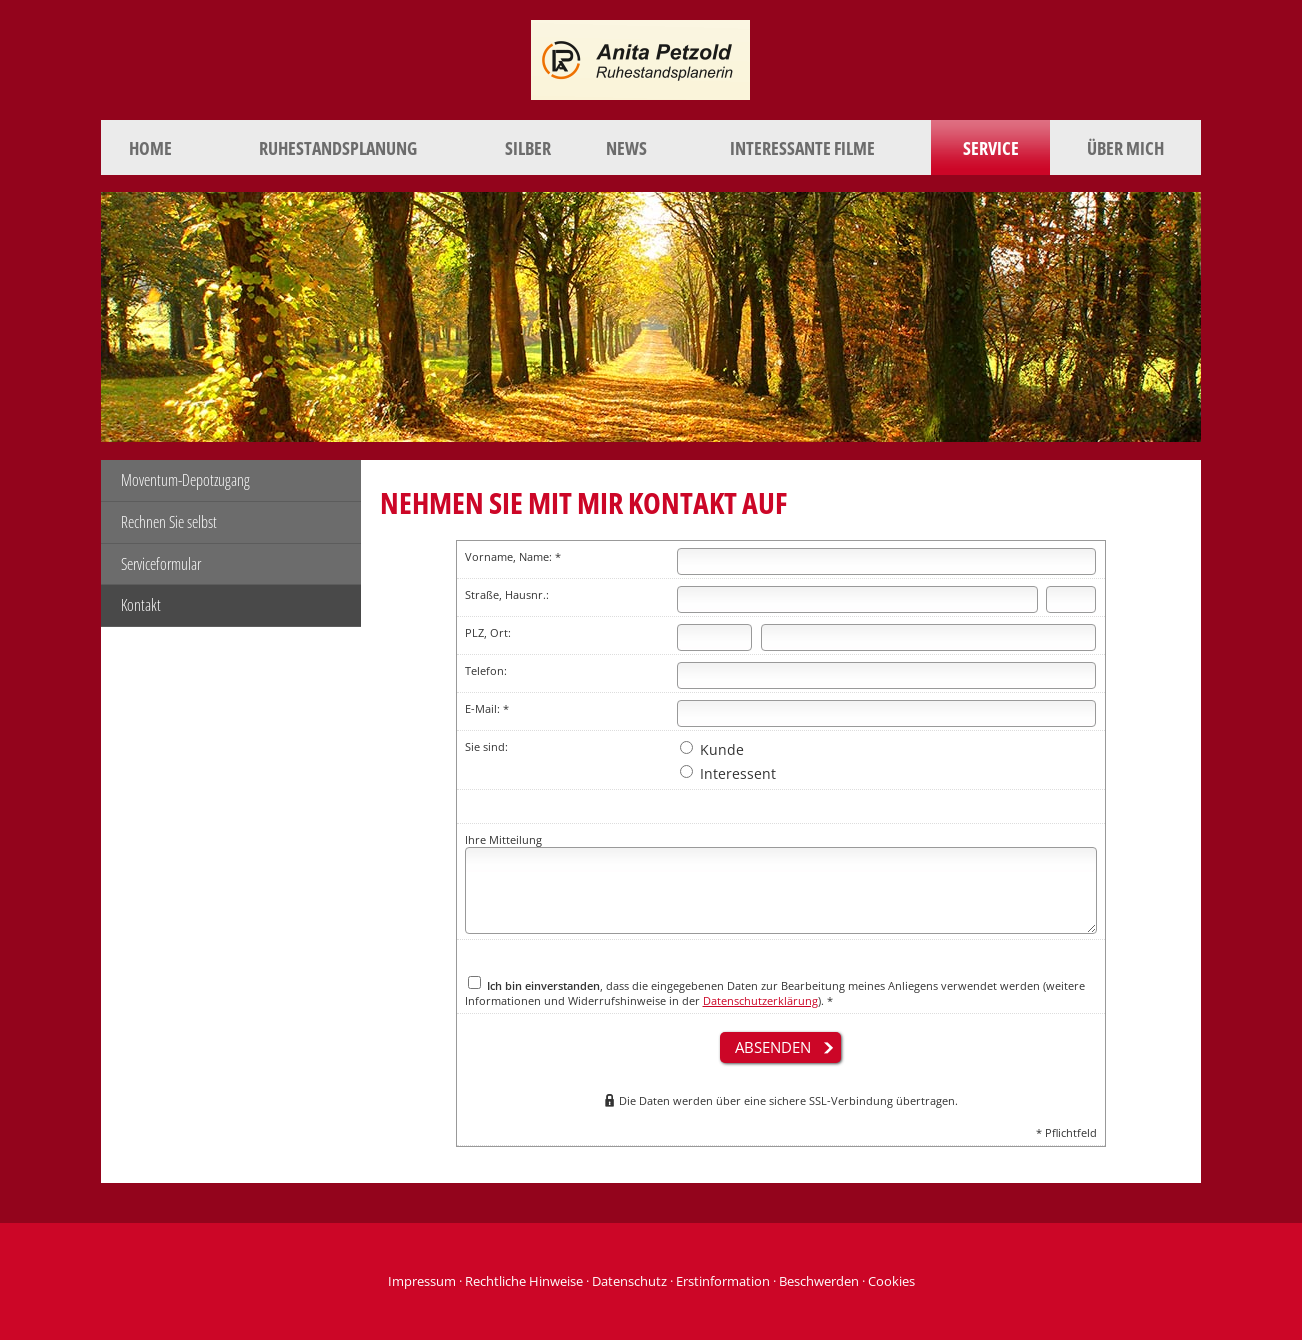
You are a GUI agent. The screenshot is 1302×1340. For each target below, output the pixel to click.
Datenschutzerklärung (760, 1000)
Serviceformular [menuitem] (161, 564)
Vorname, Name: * (513, 556)
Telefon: (486, 670)
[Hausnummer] (1071, 599)
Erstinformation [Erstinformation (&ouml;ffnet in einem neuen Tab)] (723, 1281)
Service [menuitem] (991, 148)
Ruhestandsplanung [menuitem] (338, 148)
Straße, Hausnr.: (507, 594)
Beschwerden (819, 1281)
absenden (773, 1047)
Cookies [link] (891, 1281)
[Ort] (929, 637)
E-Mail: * (487, 708)
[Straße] (857, 599)
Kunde (712, 749)
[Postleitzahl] (715, 637)
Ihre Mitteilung (503, 839)
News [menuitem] (626, 148)
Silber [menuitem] (528, 148)
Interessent (728, 773)
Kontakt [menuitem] (141, 605)
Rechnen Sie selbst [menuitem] (169, 522)
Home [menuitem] (150, 148)
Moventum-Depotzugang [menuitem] (185, 480)
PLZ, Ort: (488, 632)
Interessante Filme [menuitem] (802, 148)
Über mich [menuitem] (1125, 148)
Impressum (422, 1281)
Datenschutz (629, 1281)
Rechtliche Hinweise (524, 1281)
